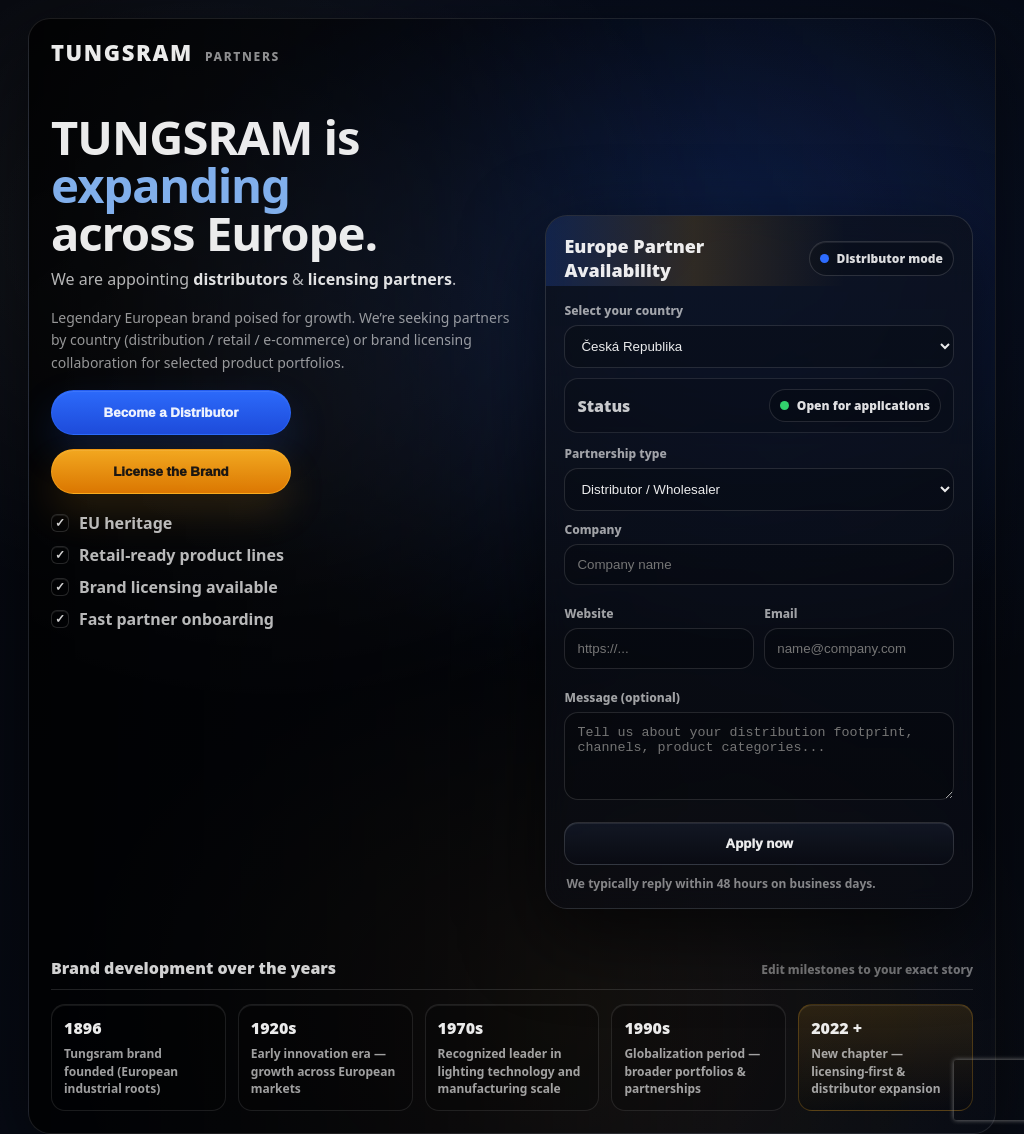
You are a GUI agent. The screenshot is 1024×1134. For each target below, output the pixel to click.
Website (588, 613)
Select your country (623, 310)
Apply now (759, 843)
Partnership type (615, 453)
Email (780, 613)
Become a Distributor (171, 412)
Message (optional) (621, 697)
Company (592, 529)
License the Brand (171, 471)
